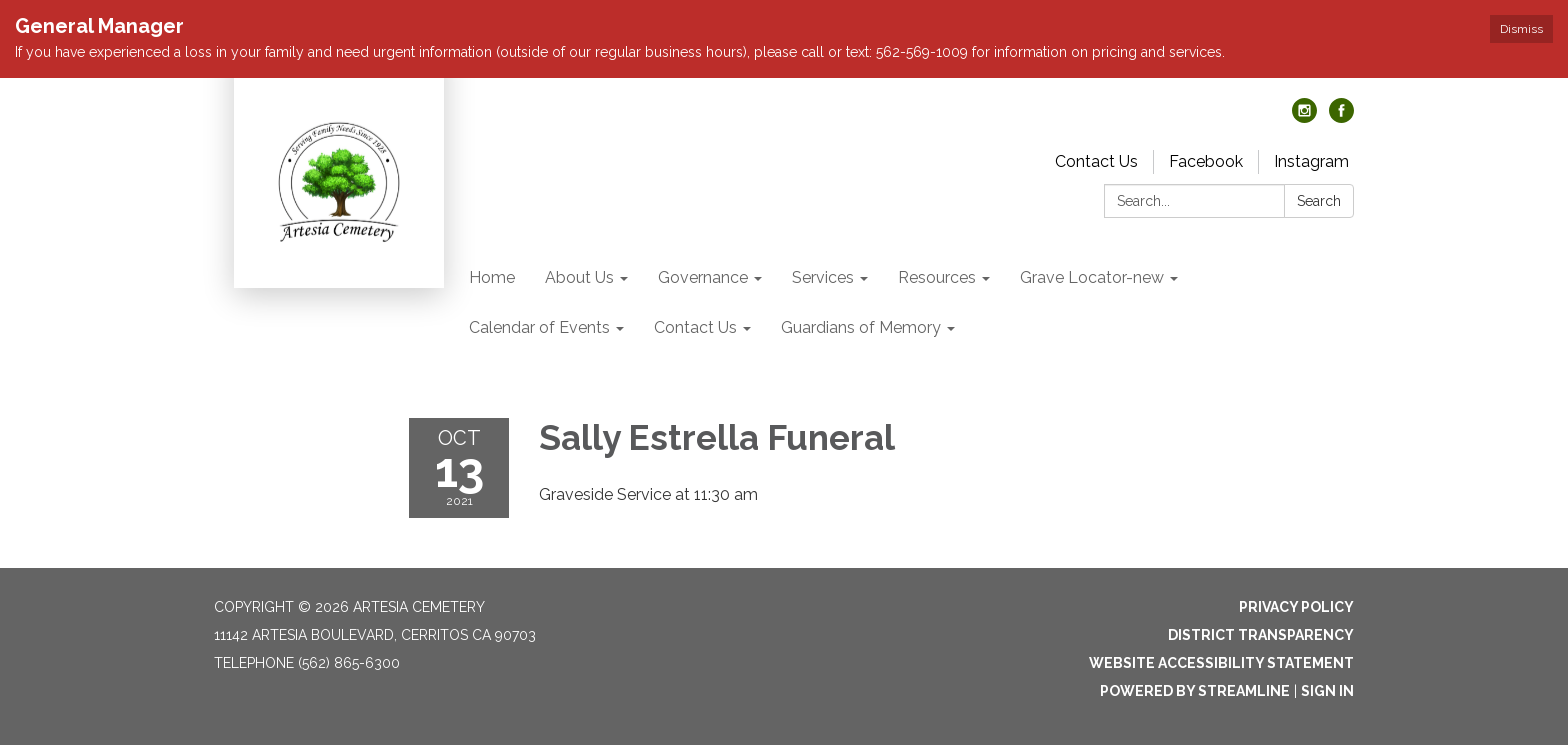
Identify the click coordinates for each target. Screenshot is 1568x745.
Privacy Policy (1296, 607)
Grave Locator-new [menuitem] (1092, 277)
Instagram (1311, 161)
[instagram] (1304, 117)
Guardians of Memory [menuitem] (861, 327)
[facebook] (1341, 117)
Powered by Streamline (1195, 691)
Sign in (1327, 691)
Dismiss (1521, 29)
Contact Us (1096, 161)
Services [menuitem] (823, 277)
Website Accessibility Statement (1221, 663)
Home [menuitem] (492, 277)
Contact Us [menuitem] (695, 327)
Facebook (1206, 161)
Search (1319, 201)
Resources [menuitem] (937, 277)
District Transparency (1261, 635)
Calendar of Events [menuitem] (539, 327)
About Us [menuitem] (579, 277)
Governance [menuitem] (703, 277)
